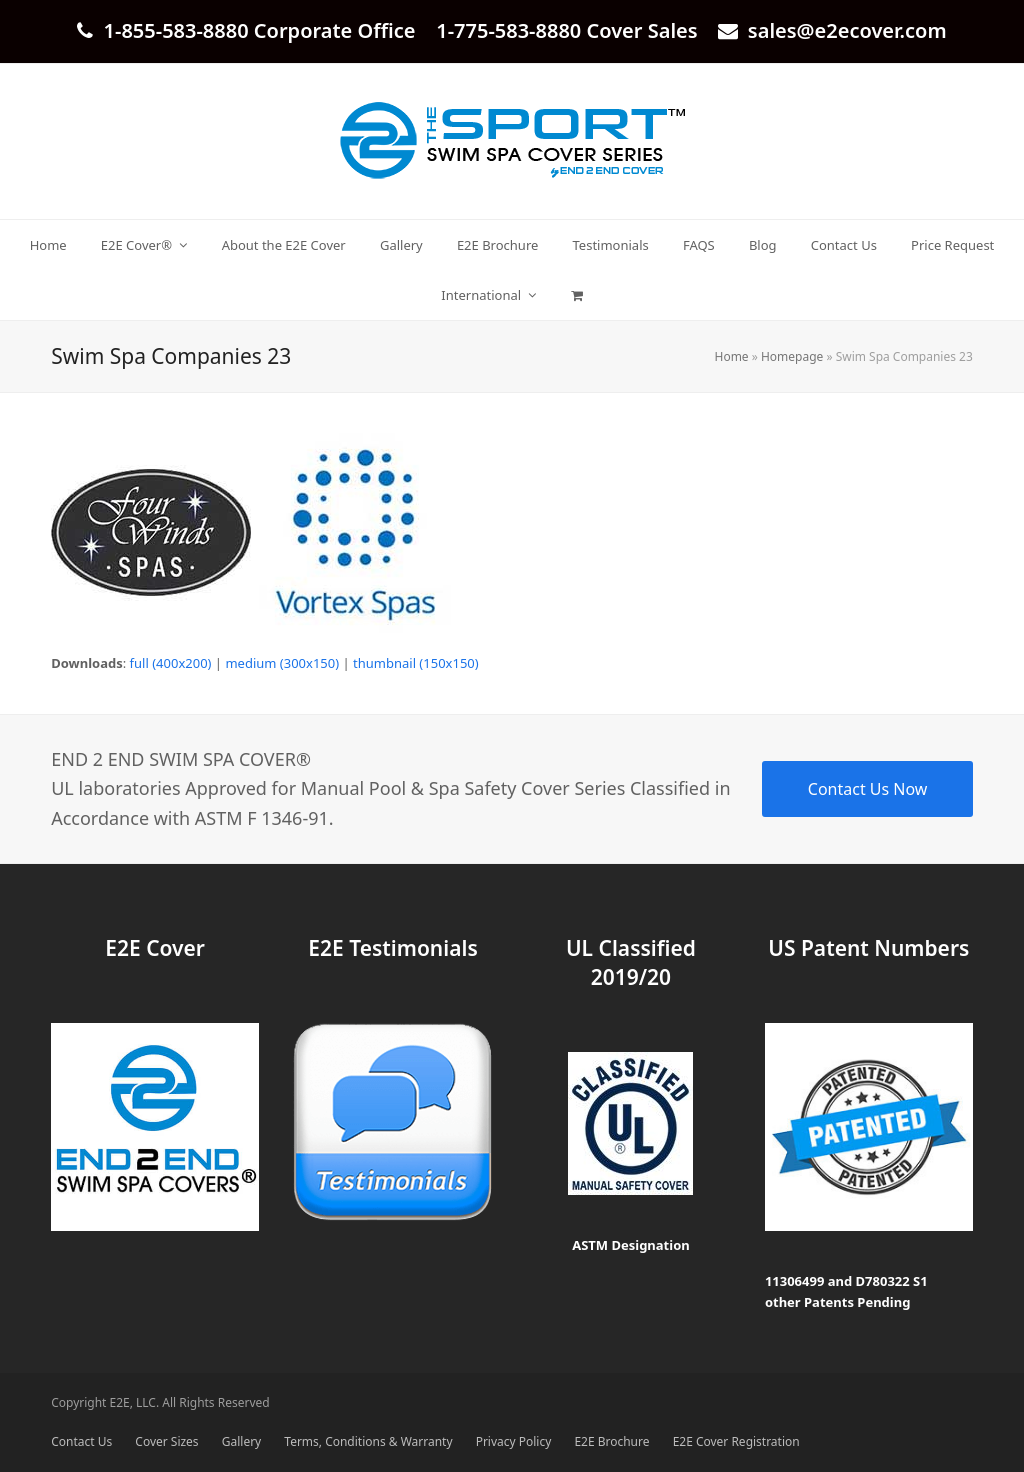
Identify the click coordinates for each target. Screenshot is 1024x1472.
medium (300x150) (282, 663)
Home (732, 356)
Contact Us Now (868, 789)
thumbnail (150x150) (416, 663)
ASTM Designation (631, 1245)
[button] (576, 295)
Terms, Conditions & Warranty (368, 1441)
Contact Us (81, 1441)
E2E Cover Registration (736, 1441)
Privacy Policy (514, 1441)
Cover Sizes (166, 1441)
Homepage (792, 356)
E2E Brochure (611, 1441)
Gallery (241, 1441)
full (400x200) (171, 663)
